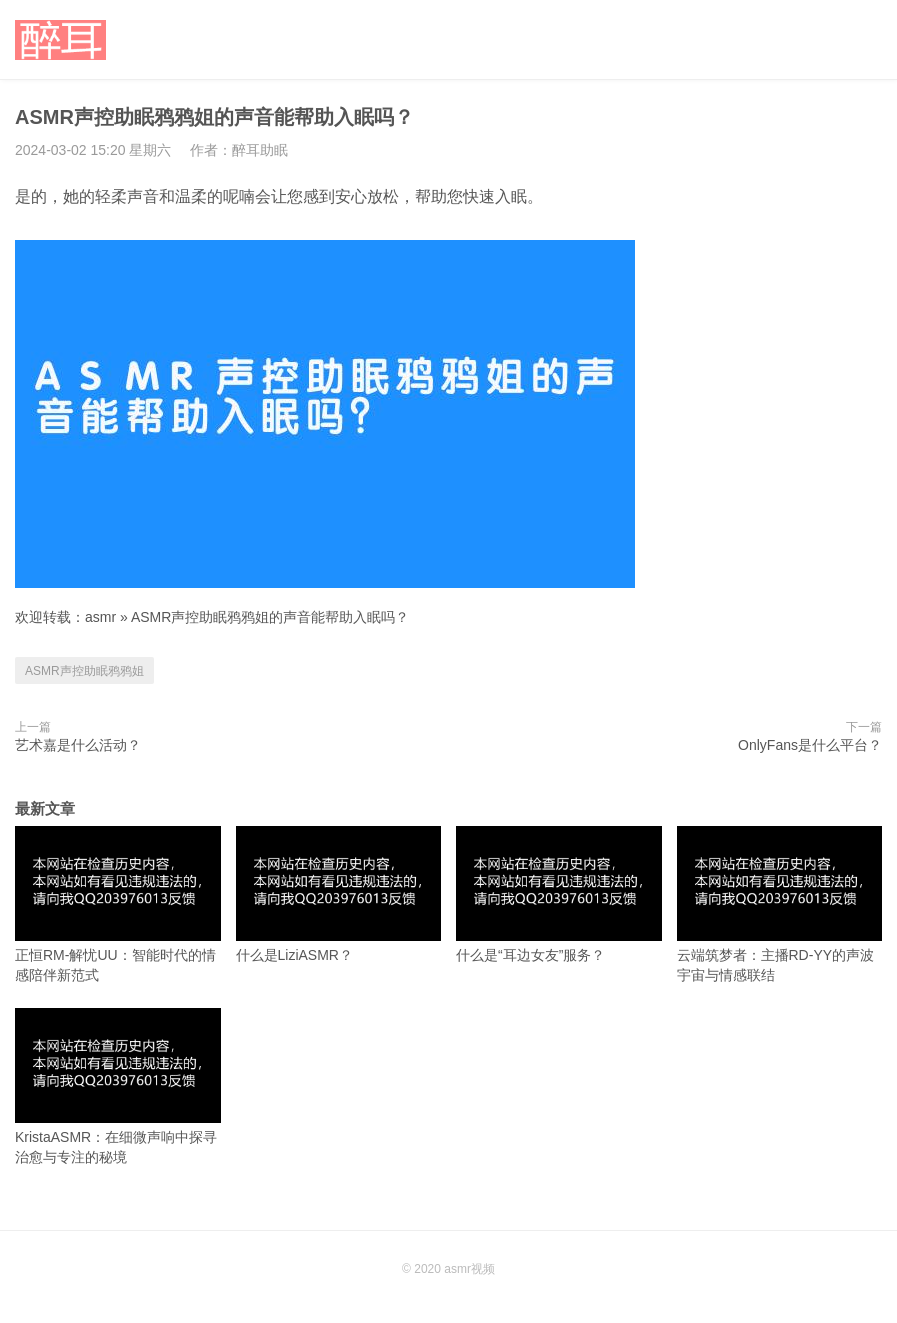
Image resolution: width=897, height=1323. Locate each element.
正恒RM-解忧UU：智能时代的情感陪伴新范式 (118, 904)
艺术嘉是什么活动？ (78, 745)
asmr (100, 617)
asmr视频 (469, 1269)
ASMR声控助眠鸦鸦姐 (84, 671)
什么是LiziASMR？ (339, 894)
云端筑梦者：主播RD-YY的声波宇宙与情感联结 (780, 904)
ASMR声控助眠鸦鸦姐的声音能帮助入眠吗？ (270, 617)
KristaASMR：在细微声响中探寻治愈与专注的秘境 (118, 1086)
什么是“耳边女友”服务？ (559, 894)
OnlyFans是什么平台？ (810, 745)
